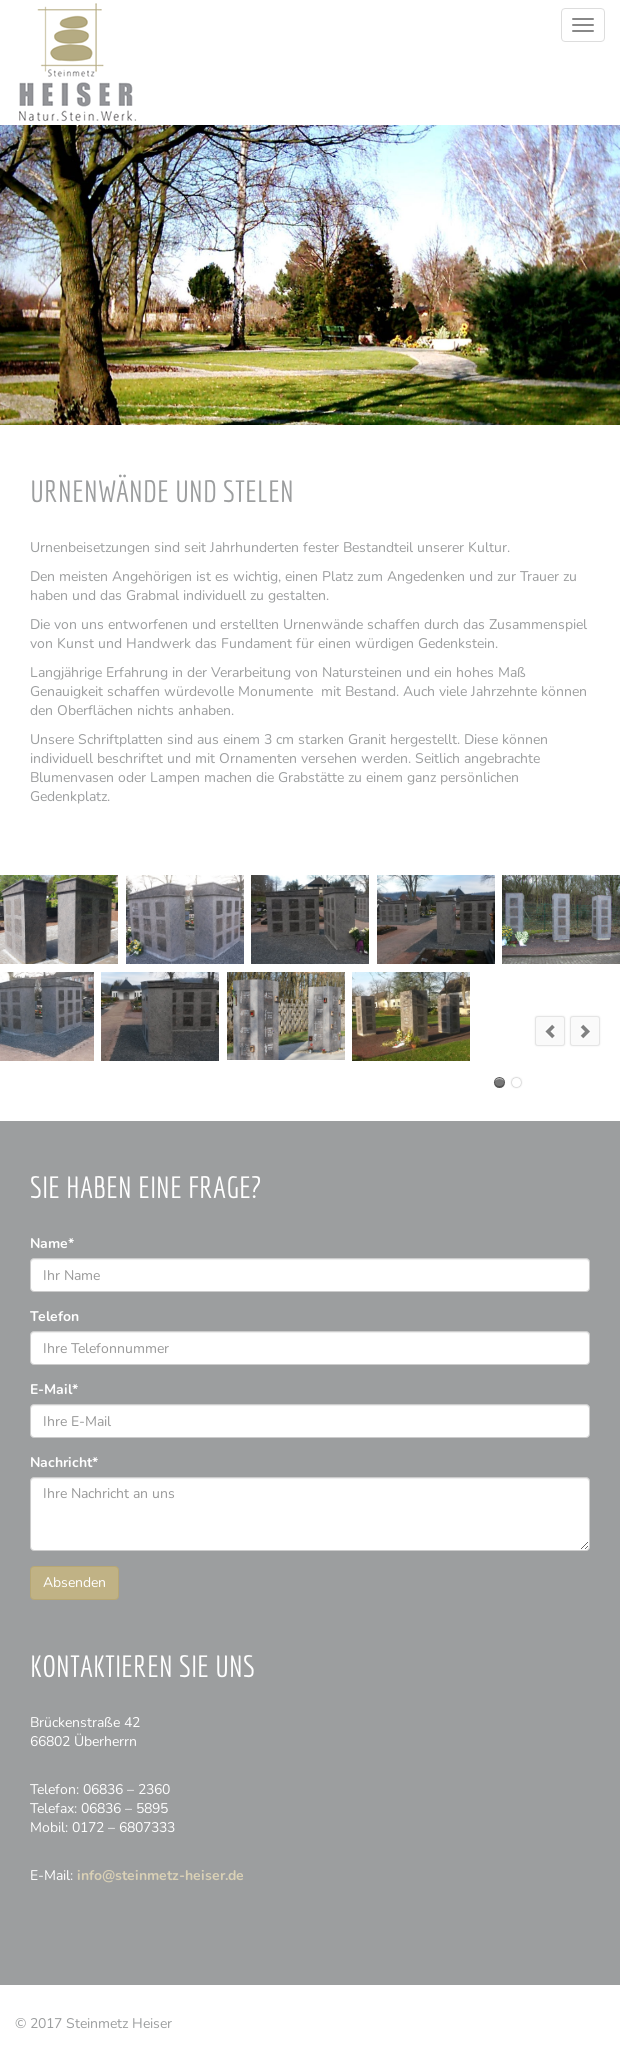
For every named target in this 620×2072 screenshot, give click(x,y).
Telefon (54, 1316)
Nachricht (64, 1462)
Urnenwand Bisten (516, 1082)
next (585, 1031)
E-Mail (54, 1389)
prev (550, 1031)
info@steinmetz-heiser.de (160, 1875)
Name (52, 1243)
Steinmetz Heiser (77, 62)
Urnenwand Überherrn (499, 1082)
